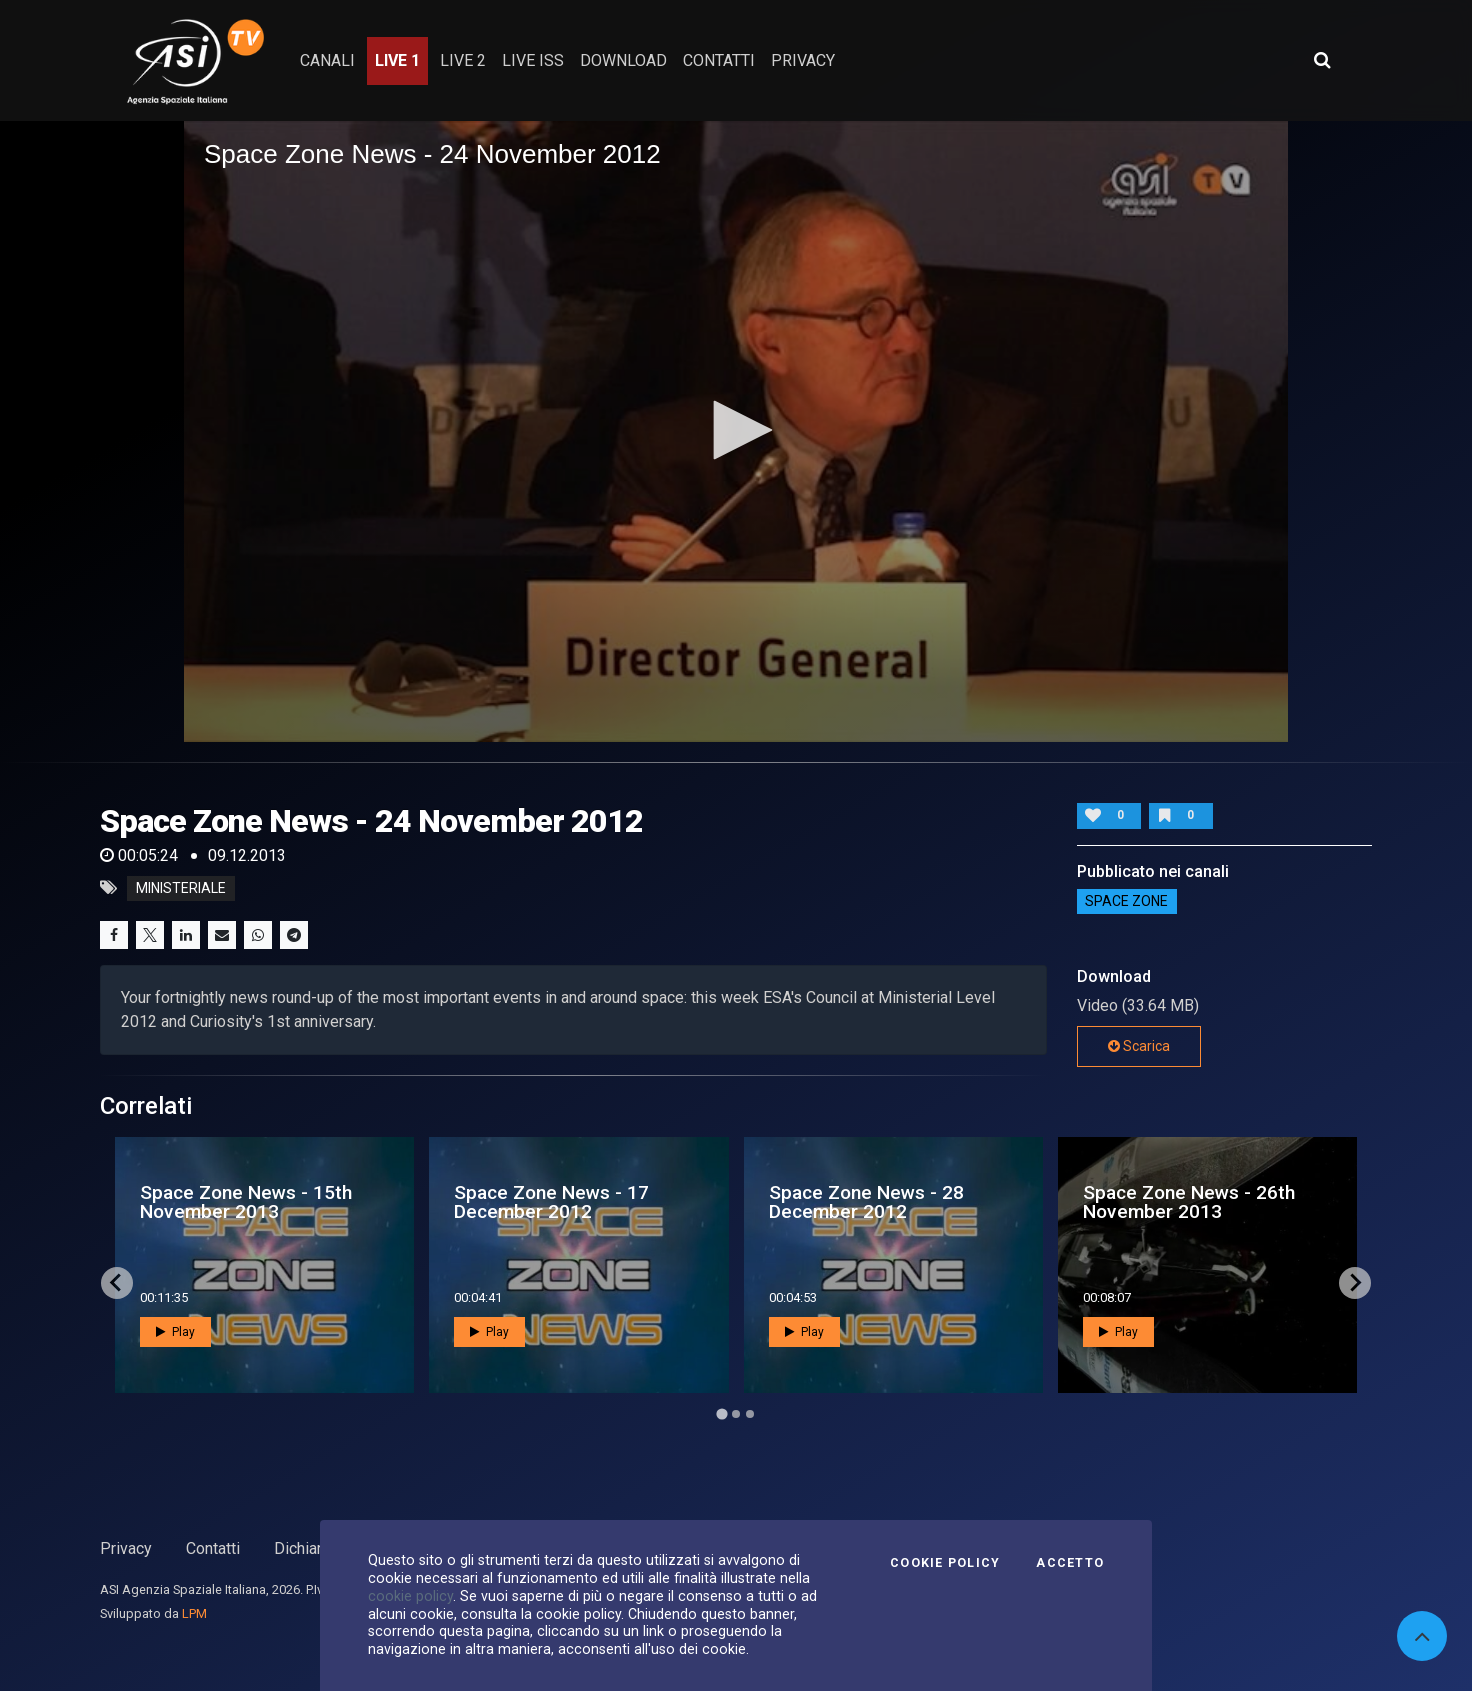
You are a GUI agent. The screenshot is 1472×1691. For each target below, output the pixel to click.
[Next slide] (1355, 1283)
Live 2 (463, 60)
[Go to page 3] (750, 1414)
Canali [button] (327, 60)
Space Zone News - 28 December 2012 (866, 1202)
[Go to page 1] (721, 1413)
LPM (194, 1613)
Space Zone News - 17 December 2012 (551, 1202)
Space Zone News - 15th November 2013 (246, 1202)
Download (623, 60)
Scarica (1139, 1046)
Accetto (1070, 1563)
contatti (719, 60)
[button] (736, 430)
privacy (803, 60)
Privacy (126, 1548)
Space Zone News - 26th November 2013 (1189, 1202)
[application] (736, 431)
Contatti (213, 1548)
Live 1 (397, 60)
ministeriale (181, 888)
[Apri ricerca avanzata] (1322, 60)
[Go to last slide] (117, 1283)
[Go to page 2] (736, 1414)
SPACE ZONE (1126, 902)
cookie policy (410, 1596)
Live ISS (533, 60)
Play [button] (175, 1332)
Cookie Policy (945, 1563)
